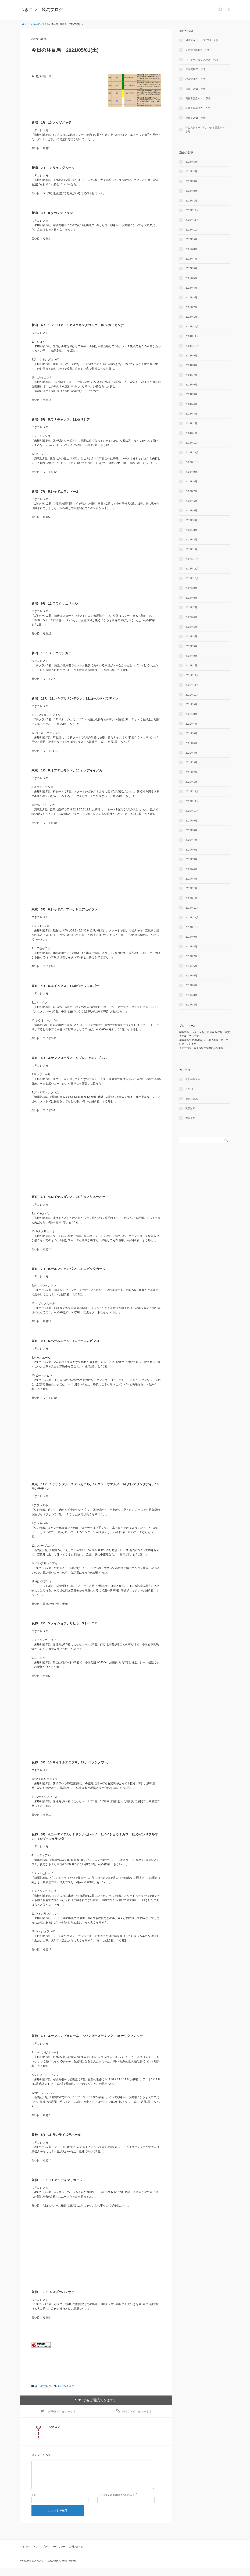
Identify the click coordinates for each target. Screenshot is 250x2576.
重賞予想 (190, 1118)
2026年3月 (191, 181)
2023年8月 (191, 481)
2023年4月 (191, 520)
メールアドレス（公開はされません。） (116, 2503)
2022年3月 (191, 646)
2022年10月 (192, 578)
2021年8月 (191, 714)
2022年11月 (192, 568)
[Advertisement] (96, 287)
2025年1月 (191, 316)
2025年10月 (192, 229)
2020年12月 (192, 791)
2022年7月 (191, 607)
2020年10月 (192, 810)
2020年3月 (191, 878)
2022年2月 (191, 655)
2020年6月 (191, 849)
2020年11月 (192, 801)
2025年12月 (192, 210)
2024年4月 (191, 404)
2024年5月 (191, 394)
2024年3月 (191, 413)
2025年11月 (192, 219)
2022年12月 (192, 559)
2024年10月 (192, 346)
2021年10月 (192, 694)
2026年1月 (191, 200)
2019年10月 (192, 927)
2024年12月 (192, 326)
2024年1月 (191, 433)
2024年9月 (191, 355)
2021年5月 (191, 743)
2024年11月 (192, 336)
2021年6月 (191, 733)
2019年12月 (192, 907)
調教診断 (190, 1108)
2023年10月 (192, 462)
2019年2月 (191, 1004)
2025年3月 (191, 297)
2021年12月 (192, 675)
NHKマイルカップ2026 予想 (201, 40)
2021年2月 (191, 772)
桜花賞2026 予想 (195, 79)
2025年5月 (191, 278)
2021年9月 (191, 704)
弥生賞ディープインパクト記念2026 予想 (206, 129)
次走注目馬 (191, 1098)
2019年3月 (191, 995)
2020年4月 (191, 869)
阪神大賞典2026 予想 (197, 108)
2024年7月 (191, 375)
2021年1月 (191, 781)
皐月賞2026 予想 (195, 69)
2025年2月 (191, 307)
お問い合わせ (76, 2554)
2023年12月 (192, 442)
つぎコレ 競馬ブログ (41, 9)
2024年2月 (191, 423)
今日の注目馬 (43, 2386)
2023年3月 (191, 530)
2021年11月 (192, 684)
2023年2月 (191, 539)
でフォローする (61, 2412)
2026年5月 (191, 161)
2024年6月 (191, 384)
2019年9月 (191, 936)
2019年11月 (192, 917)
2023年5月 (191, 510)
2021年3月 (191, 762)
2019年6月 (191, 966)
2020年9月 (191, 820)
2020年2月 (191, 888)
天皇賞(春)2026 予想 (197, 50)
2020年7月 (191, 839)
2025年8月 (191, 249)
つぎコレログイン (29, 2554)
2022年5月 (191, 626)
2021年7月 (191, 723)
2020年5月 (191, 859)
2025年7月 (191, 258)
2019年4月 (191, 985)
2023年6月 (191, 500)
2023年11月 (192, 452)
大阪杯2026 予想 (195, 88)
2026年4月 (191, 171)
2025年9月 (191, 239)
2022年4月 (191, 636)
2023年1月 (191, 549)
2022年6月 (191, 617)
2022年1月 (191, 665)
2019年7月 (191, 956)
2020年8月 (191, 830)
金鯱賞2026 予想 (195, 117)
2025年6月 (191, 268)
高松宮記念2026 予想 (197, 98)
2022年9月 (191, 588)
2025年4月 (191, 287)
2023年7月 (191, 491)
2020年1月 (191, 898)
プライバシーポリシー (53, 2554)
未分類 (189, 1088)
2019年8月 (191, 946)
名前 (33, 2503)
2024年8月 (191, 365)
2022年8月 (191, 597)
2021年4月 (191, 752)
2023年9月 (191, 471)
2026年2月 (191, 190)
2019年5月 (191, 975)
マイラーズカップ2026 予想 (201, 59)
